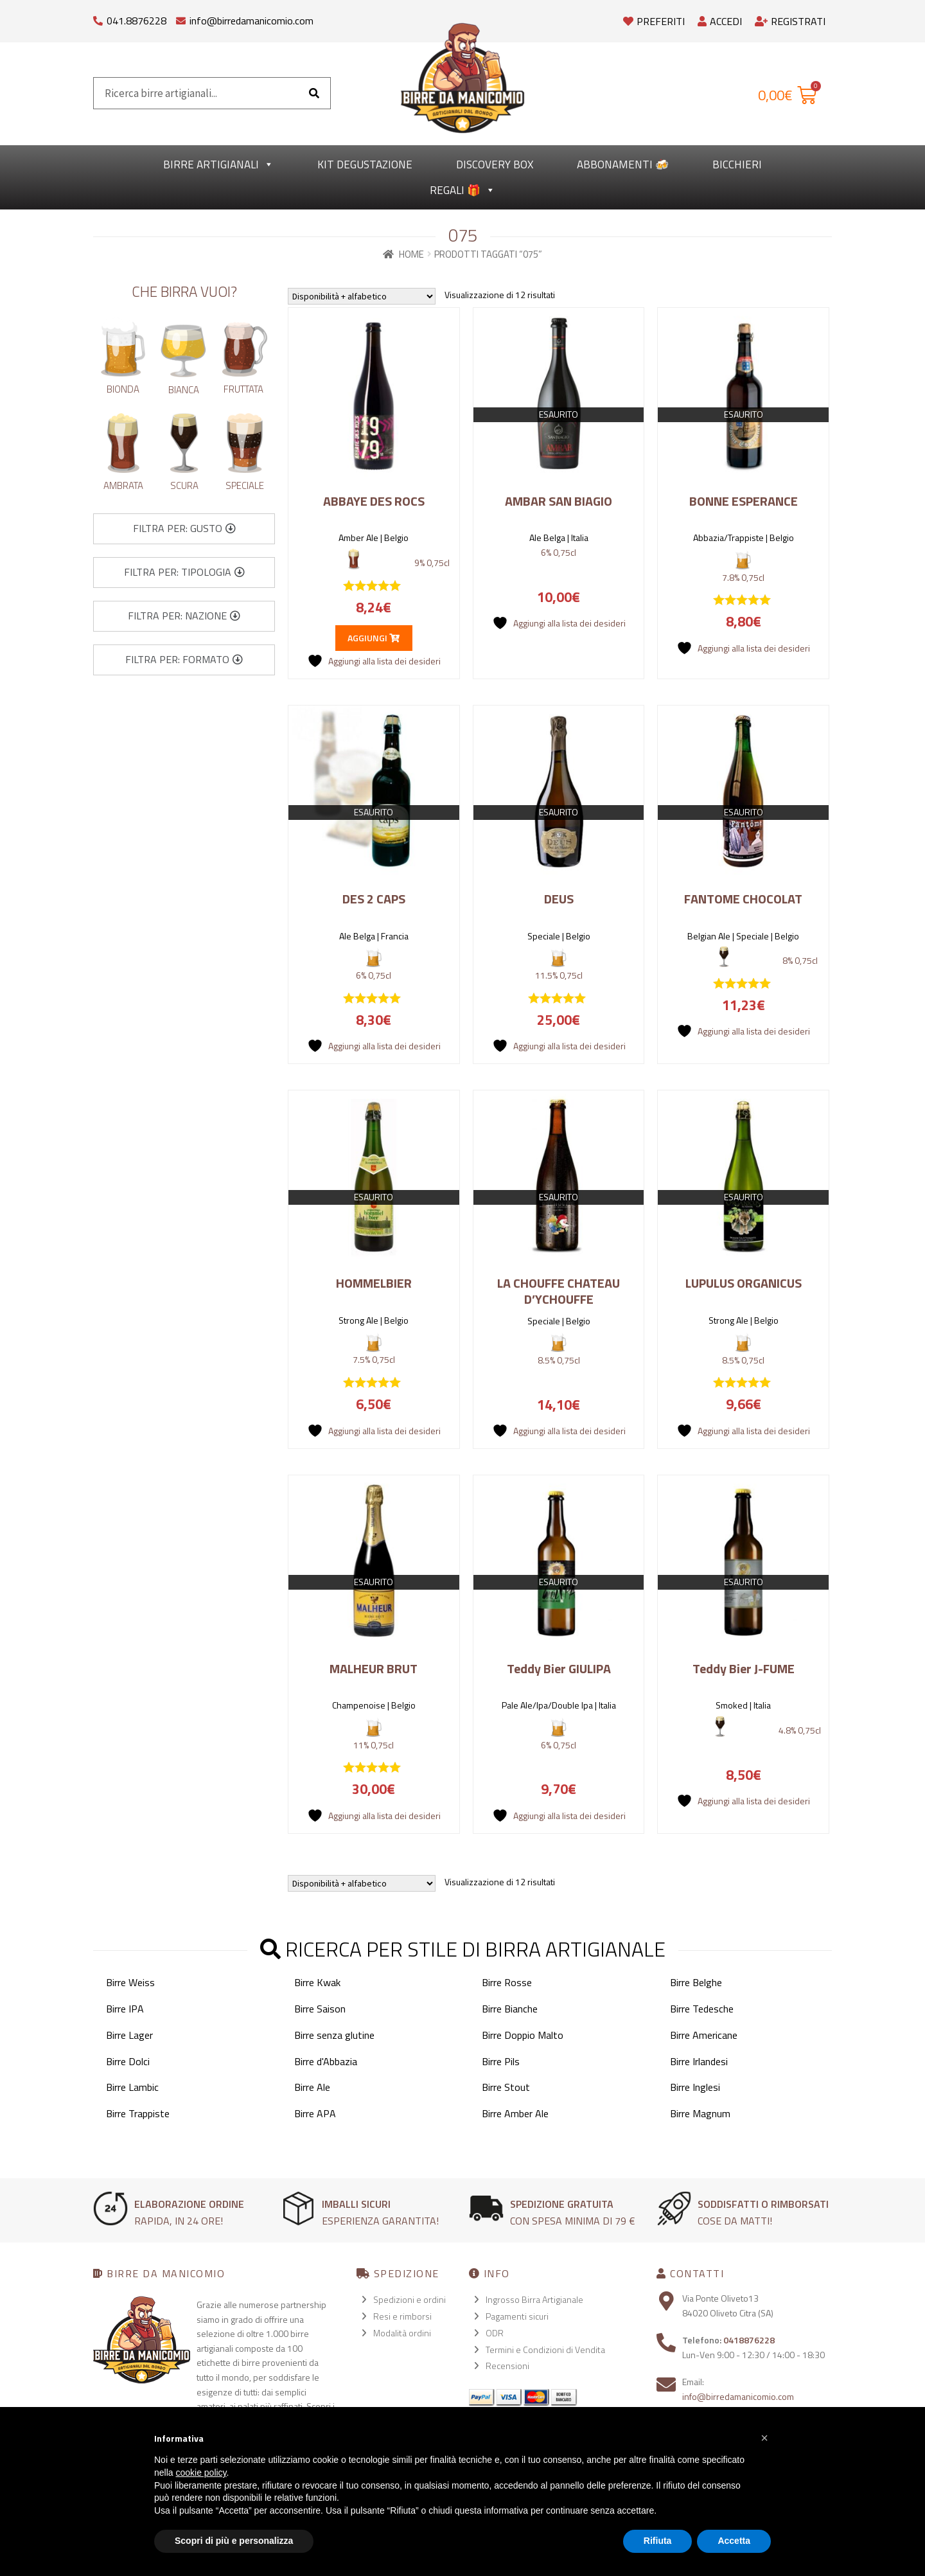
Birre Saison (320, 2008)
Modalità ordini (402, 2333)
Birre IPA (125, 2008)
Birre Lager (129, 2035)
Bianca (183, 389)
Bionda (123, 389)
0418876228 (749, 2340)
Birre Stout (506, 2087)
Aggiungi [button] (374, 637)
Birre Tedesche (702, 2008)
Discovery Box (494, 164)
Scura (184, 485)
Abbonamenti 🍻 (623, 164)
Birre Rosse (507, 1982)
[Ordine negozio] (362, 296)
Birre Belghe (696, 1982)
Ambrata (123, 485)
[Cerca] (314, 93)
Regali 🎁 (462, 190)
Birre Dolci (128, 2061)
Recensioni (507, 2365)
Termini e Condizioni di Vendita (545, 2349)
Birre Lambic (132, 2087)
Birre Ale (312, 2087)
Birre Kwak (317, 1982)
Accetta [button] (734, 2541)
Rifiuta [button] (658, 2541)
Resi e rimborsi (402, 2316)
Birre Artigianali (218, 164)
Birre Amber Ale (515, 2113)
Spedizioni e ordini (409, 2299)
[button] (184, 528)
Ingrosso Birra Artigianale (534, 2299)
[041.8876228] (98, 17)
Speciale (244, 485)
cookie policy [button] (200, 2472)
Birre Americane (703, 2035)
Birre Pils (501, 2061)
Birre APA (315, 2113)
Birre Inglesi (695, 2087)
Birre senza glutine (334, 2035)
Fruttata (243, 389)
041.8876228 (136, 20)
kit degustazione (364, 164)
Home (411, 254)
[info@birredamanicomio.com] (181, 17)
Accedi (720, 21)
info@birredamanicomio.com (251, 20)
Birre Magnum (700, 2113)
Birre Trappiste (138, 2113)
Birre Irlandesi (699, 2061)
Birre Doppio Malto (522, 2035)
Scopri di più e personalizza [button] (234, 2541)
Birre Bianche (510, 2008)
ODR (495, 2333)
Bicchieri (737, 164)
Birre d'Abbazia (325, 2061)
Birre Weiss (130, 1982)
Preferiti (654, 21)
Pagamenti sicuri (517, 2316)
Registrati (790, 21)
